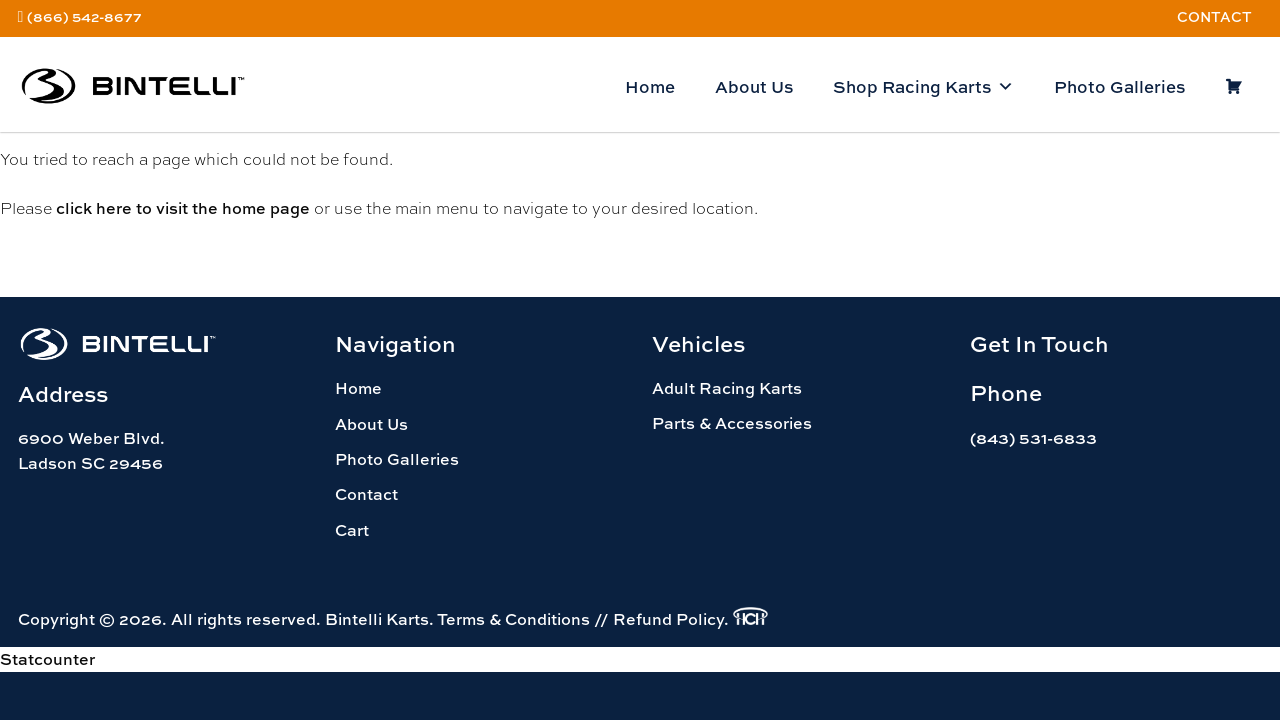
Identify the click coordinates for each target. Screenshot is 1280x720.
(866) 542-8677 (84, 16)
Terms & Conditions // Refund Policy (580, 619)
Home (650, 86)
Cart (352, 530)
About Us (754, 86)
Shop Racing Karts (923, 87)
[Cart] (1233, 87)
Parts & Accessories (732, 423)
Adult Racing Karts (727, 388)
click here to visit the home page (183, 208)
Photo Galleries (1119, 86)
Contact (1214, 16)
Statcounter (47, 659)
